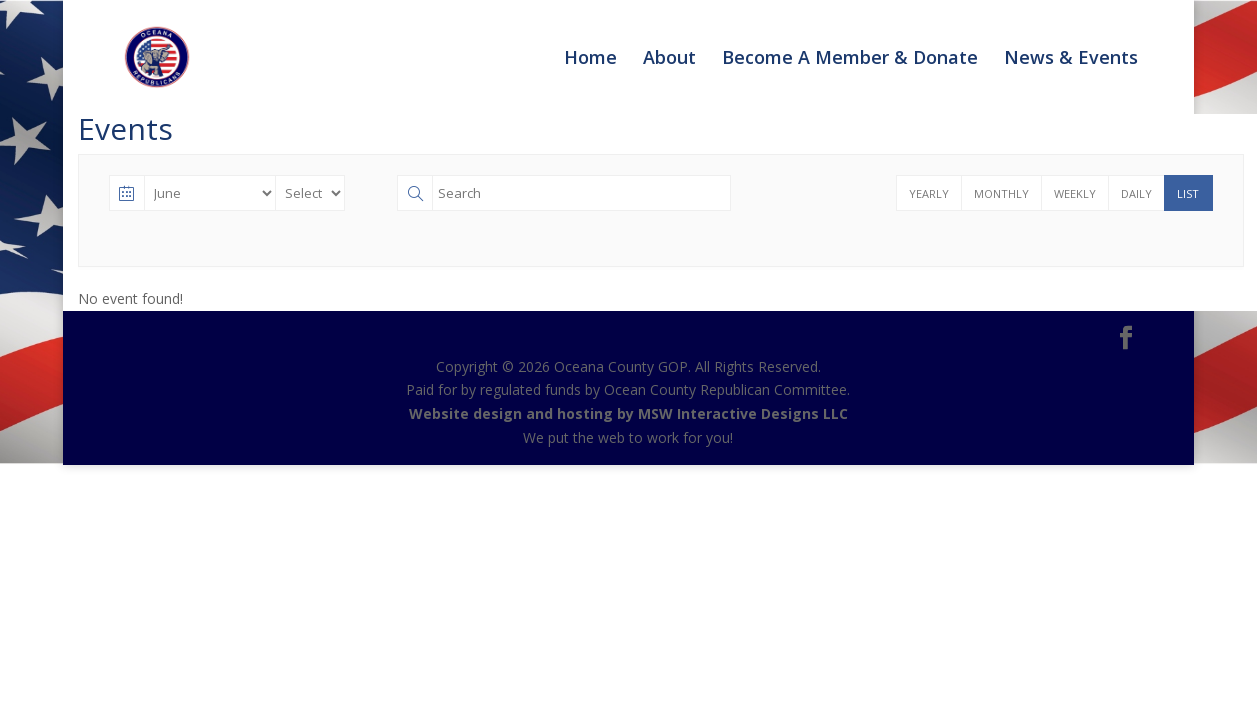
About (669, 59)
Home (590, 59)
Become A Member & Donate (850, 59)
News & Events (1071, 59)
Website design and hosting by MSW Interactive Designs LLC (628, 413)
